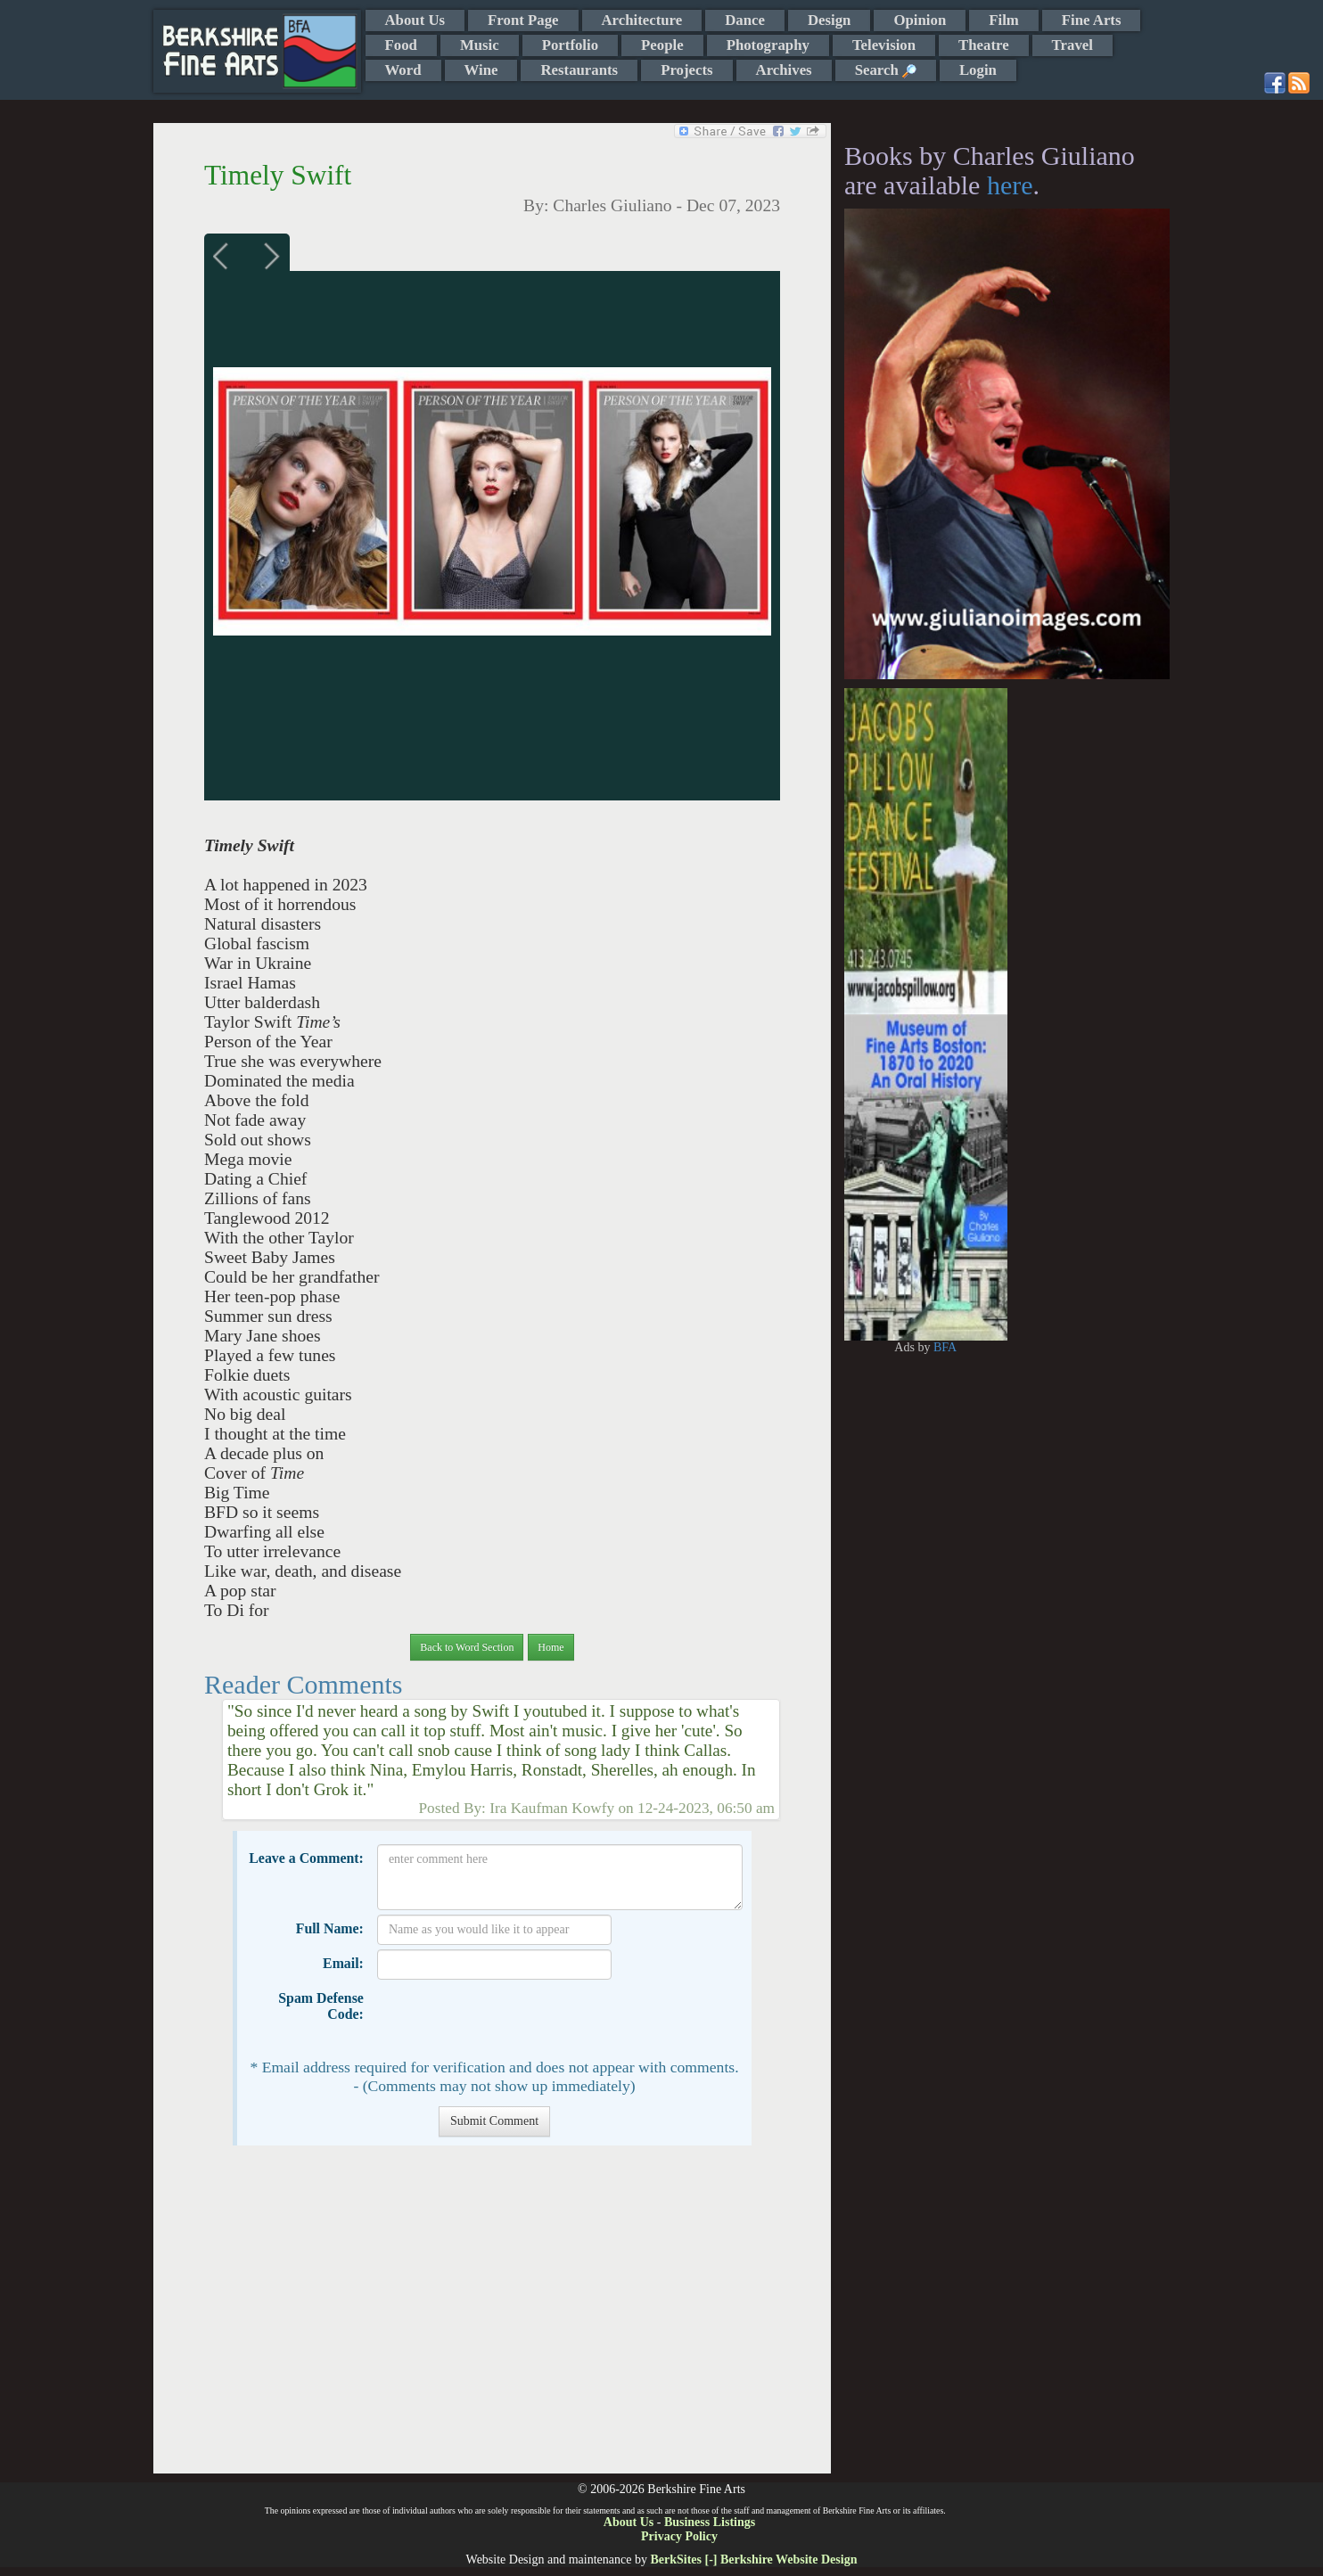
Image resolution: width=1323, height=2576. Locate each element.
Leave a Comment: (306, 1858)
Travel (1072, 45)
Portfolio (570, 45)
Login (978, 70)
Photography (768, 45)
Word (403, 70)
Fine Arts (1092, 20)
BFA (945, 1347)
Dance (745, 20)
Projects (686, 70)
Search (885, 70)
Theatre (983, 45)
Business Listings (709, 2522)
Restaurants (579, 70)
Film (1004, 20)
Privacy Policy (679, 2536)
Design (829, 20)
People (662, 45)
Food (401, 45)
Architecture (642, 20)
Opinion (919, 20)
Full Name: (330, 1928)
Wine (481, 70)
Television (884, 45)
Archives (784, 70)
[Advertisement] (492, 2318)
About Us (415, 20)
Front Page (523, 20)
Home (550, 1647)
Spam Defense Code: (321, 2006)
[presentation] (512, 2019)
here (1010, 185)
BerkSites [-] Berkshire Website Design (753, 2559)
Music (479, 45)
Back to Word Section (467, 1647)
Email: (343, 1963)
